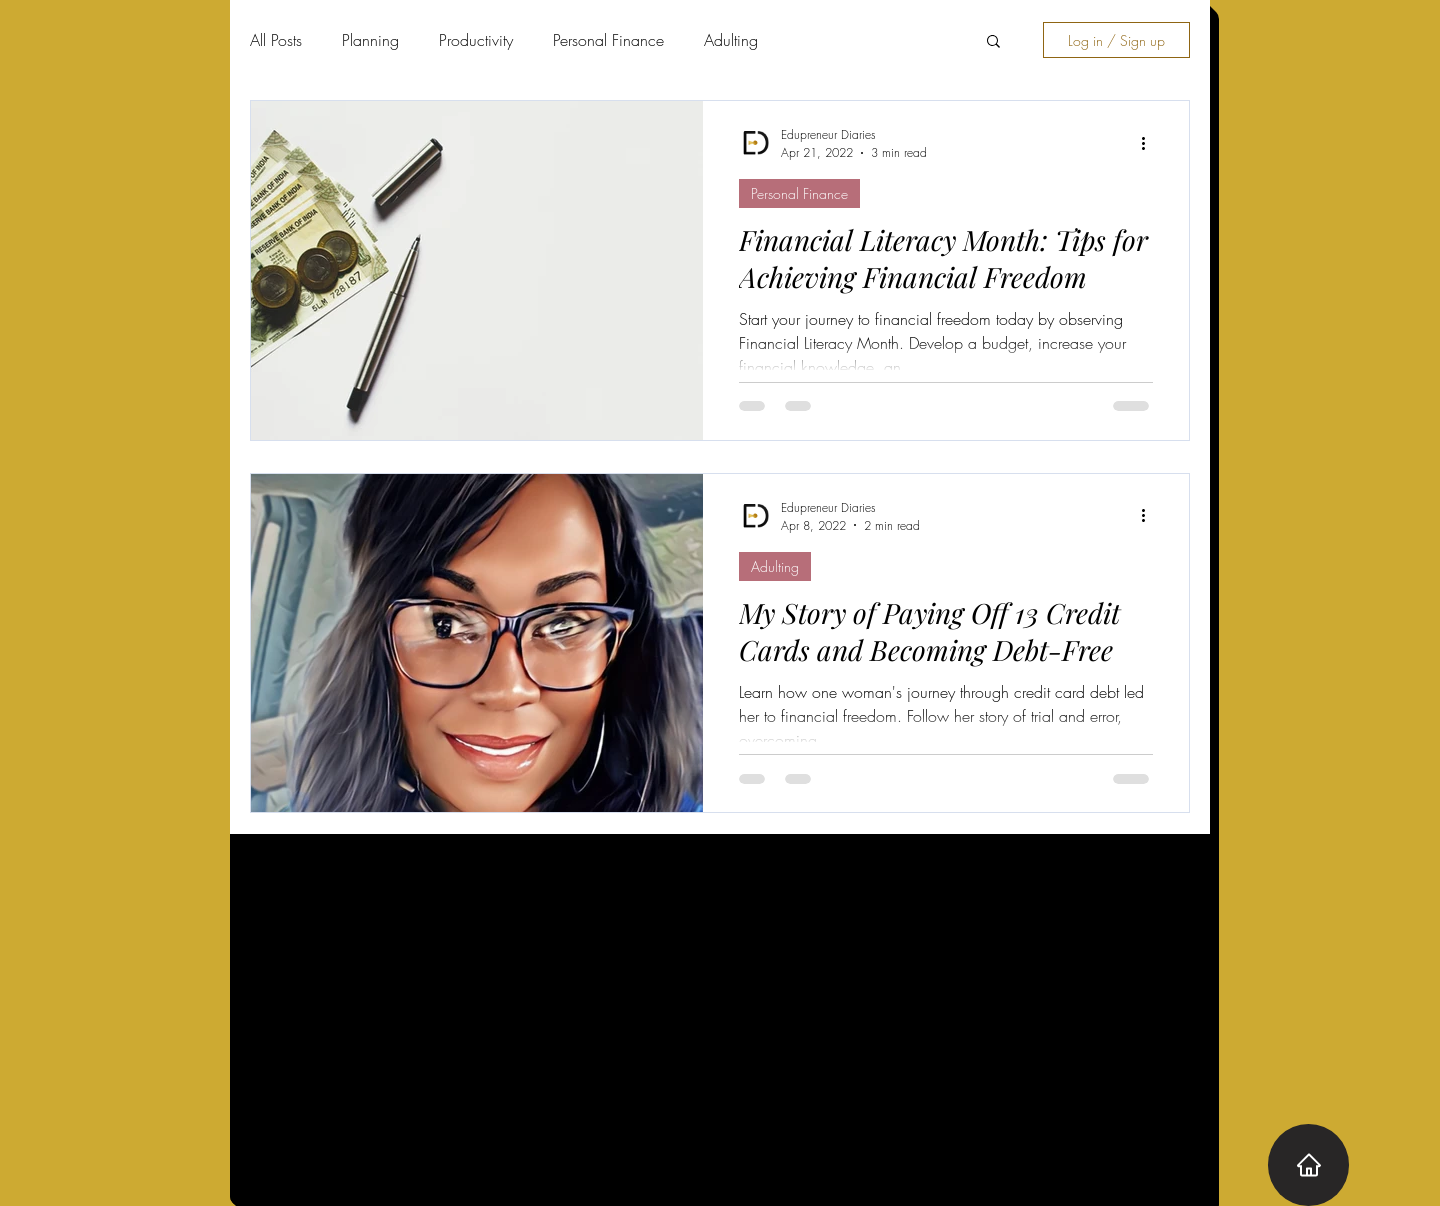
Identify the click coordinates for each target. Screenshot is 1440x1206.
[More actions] (1150, 143)
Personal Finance (608, 40)
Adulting (731, 40)
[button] (993, 42)
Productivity (476, 40)
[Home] (1308, 1165)
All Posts (276, 40)
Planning (370, 40)
